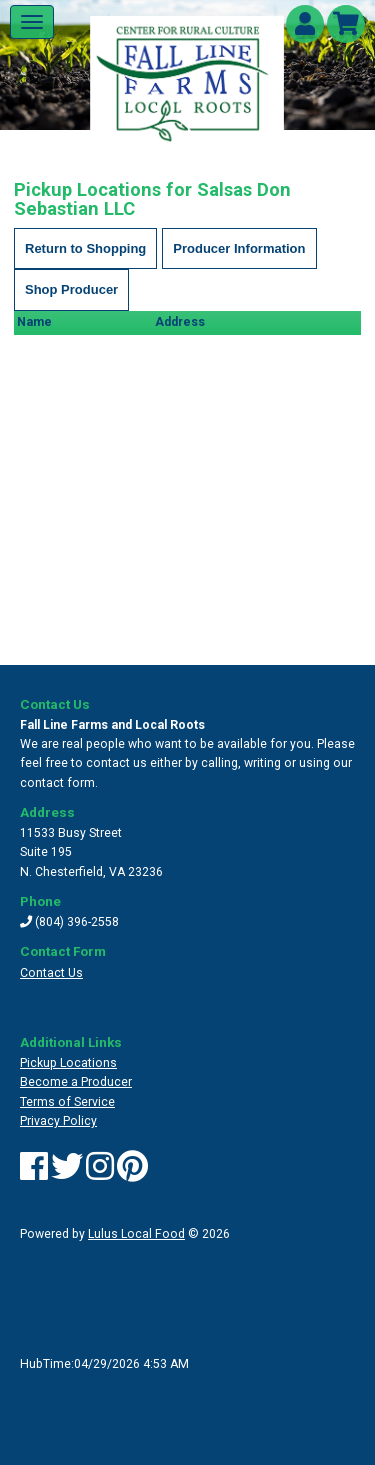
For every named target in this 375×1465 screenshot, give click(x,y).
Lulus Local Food (136, 1234)
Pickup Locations (68, 1063)
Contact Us (51, 973)
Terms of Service (67, 1102)
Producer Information (239, 248)
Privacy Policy (58, 1121)
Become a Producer (76, 1082)
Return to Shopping (85, 248)
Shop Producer (71, 289)
